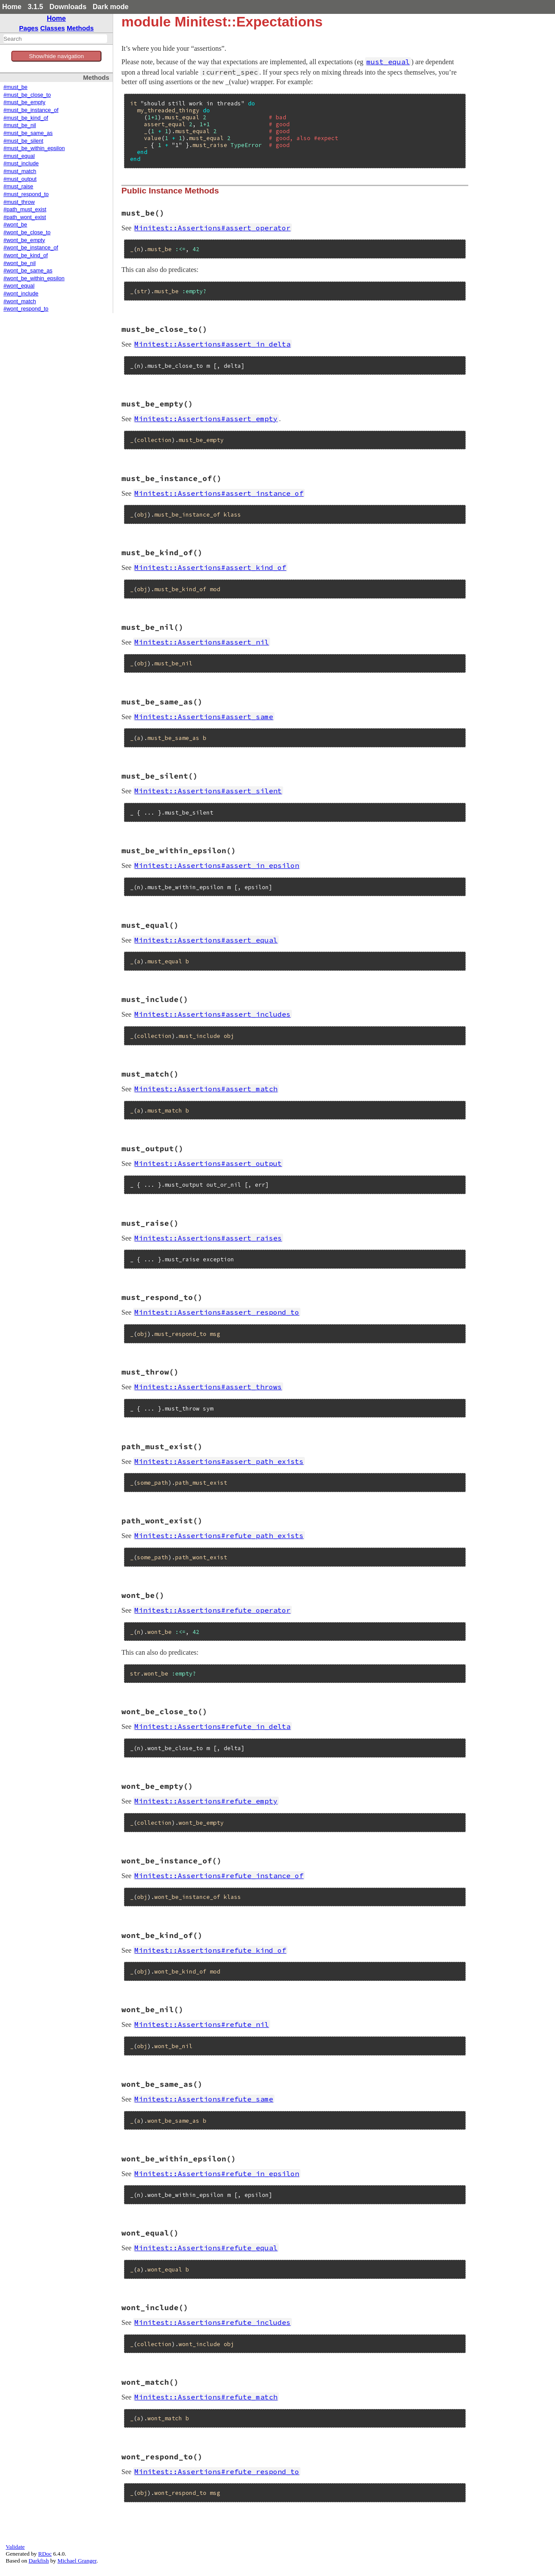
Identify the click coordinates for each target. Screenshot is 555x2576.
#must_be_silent (23, 141)
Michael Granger (77, 2560)
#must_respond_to (26, 194)
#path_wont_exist (24, 217)
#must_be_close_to (27, 95)
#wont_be (15, 225)
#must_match (19, 171)
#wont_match (19, 301)
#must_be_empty (24, 102)
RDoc (45, 2553)
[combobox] (55, 38)
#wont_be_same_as (27, 271)
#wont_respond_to (26, 309)
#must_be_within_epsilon (34, 148)
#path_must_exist (24, 209)
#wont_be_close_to (27, 232)
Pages (29, 28)
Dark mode (111, 6)
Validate (15, 2546)
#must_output (19, 179)
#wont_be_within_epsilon (34, 278)
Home (11, 6)
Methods (80, 28)
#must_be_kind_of (25, 118)
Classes (52, 28)
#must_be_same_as (27, 133)
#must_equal (19, 156)
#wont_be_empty (24, 240)
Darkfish (39, 2560)
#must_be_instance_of (31, 110)
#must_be (15, 87)
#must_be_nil (19, 125)
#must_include (21, 163)
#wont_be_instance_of (30, 248)
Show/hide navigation (56, 56)
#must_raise (18, 186)
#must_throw (19, 202)
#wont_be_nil (19, 263)
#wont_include (21, 294)
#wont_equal (18, 286)
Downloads (67, 6)
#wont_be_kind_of (25, 255)
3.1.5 (35, 6)
